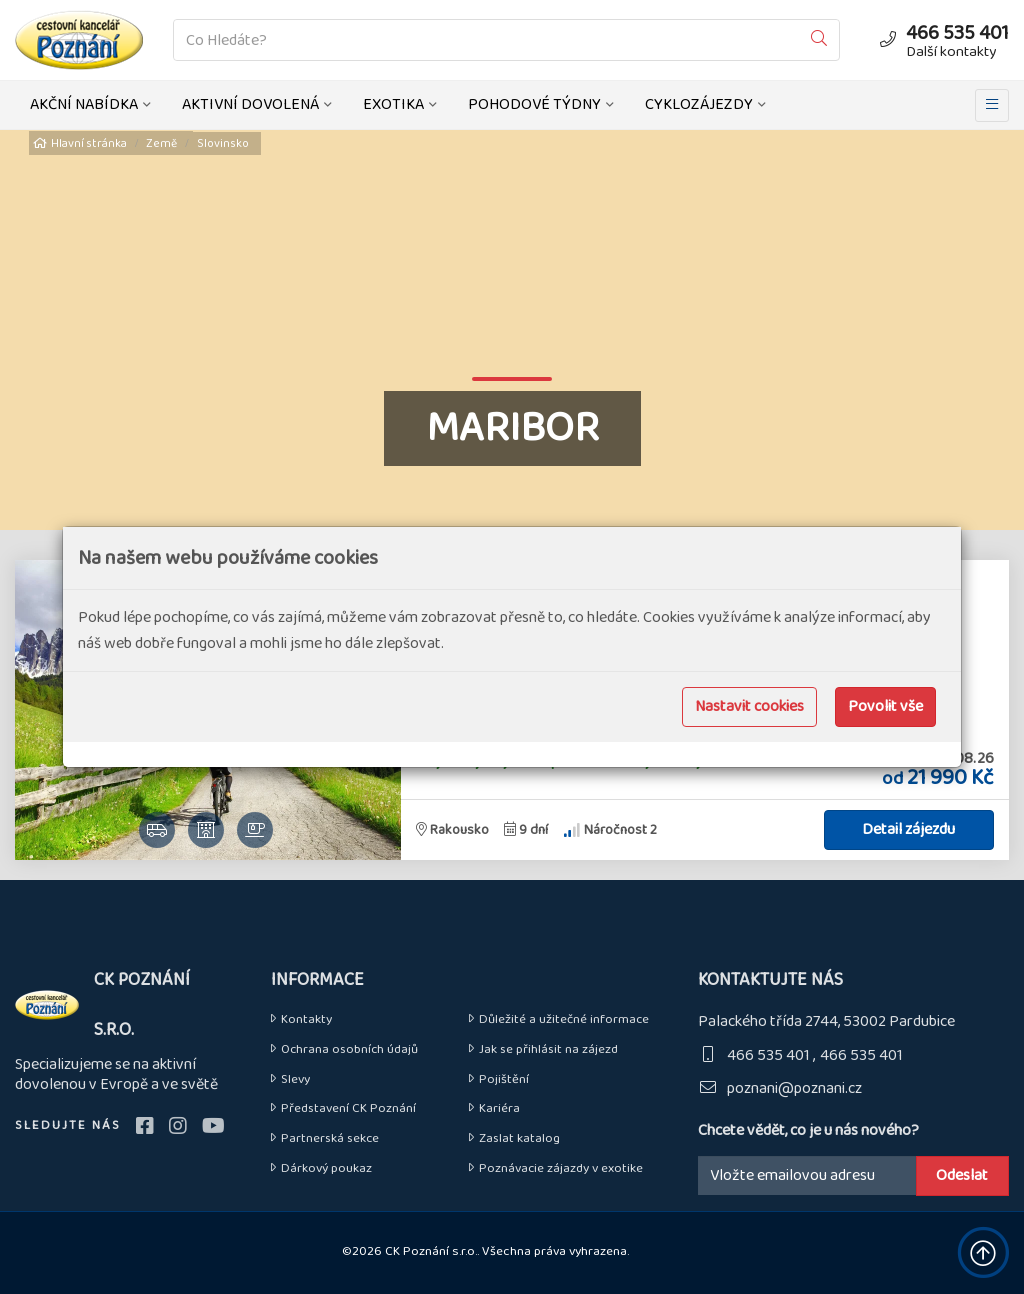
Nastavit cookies (749, 706)
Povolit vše (885, 706)
